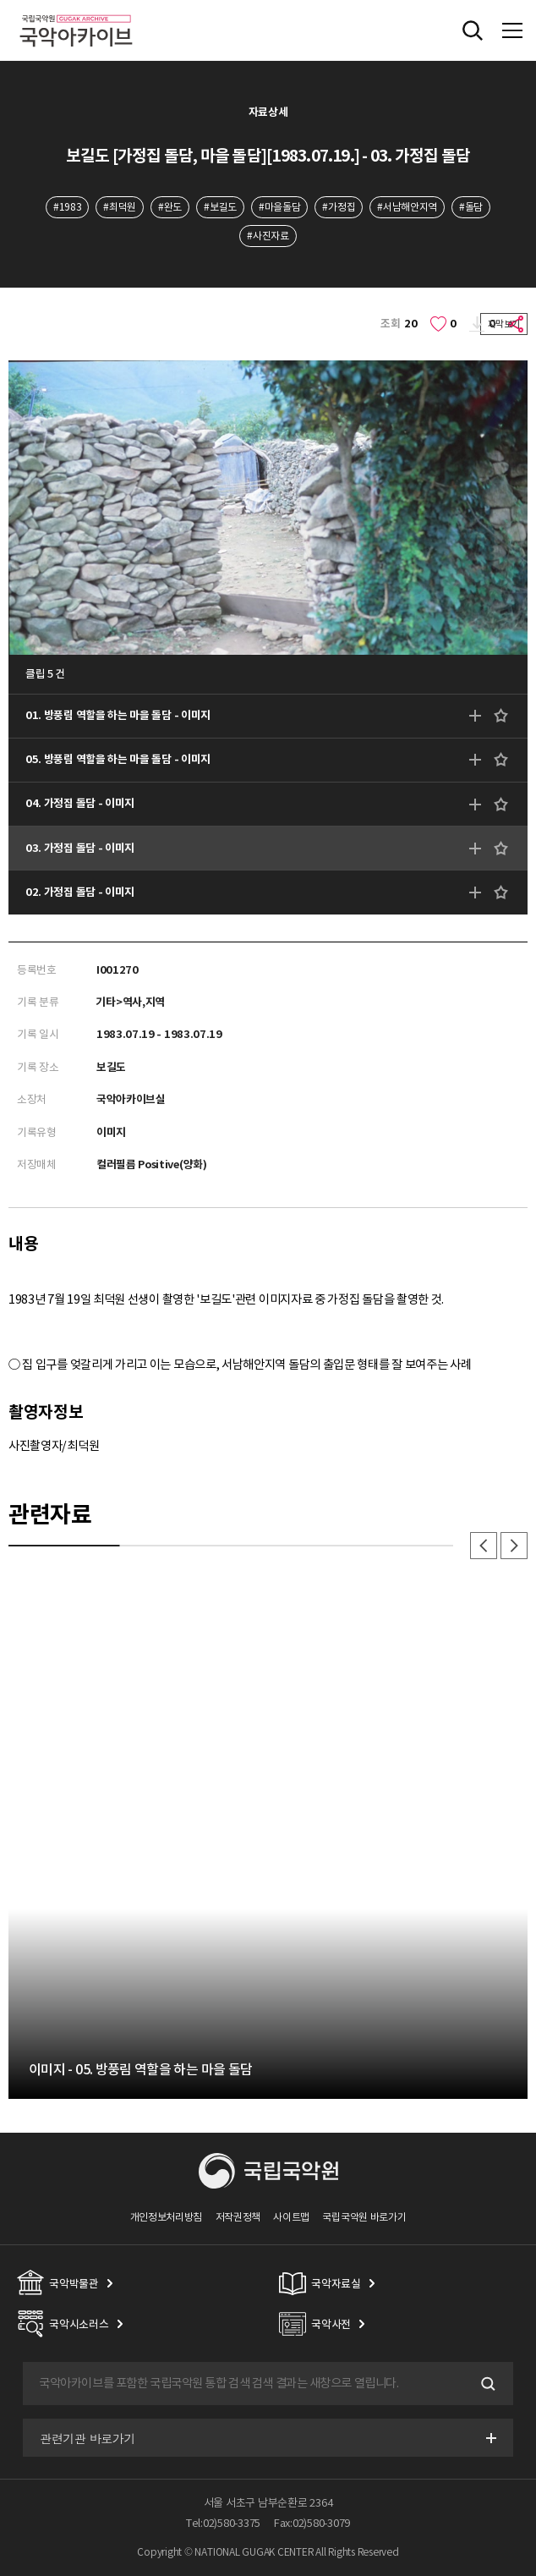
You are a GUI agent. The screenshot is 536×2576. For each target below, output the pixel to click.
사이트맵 (291, 2217)
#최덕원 (119, 206)
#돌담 (471, 206)
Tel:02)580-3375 (223, 2523)
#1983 (67, 206)
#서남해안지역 (407, 206)
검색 (486, 2384)
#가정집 (338, 206)
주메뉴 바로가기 (0, 0)
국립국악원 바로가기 (364, 2217)
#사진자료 (267, 235)
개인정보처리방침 (166, 2217)
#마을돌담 (279, 206)
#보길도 (220, 206)
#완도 (170, 206)
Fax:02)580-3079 (312, 2523)
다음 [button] (514, 1545)
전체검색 (472, 30)
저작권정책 (238, 2217)
